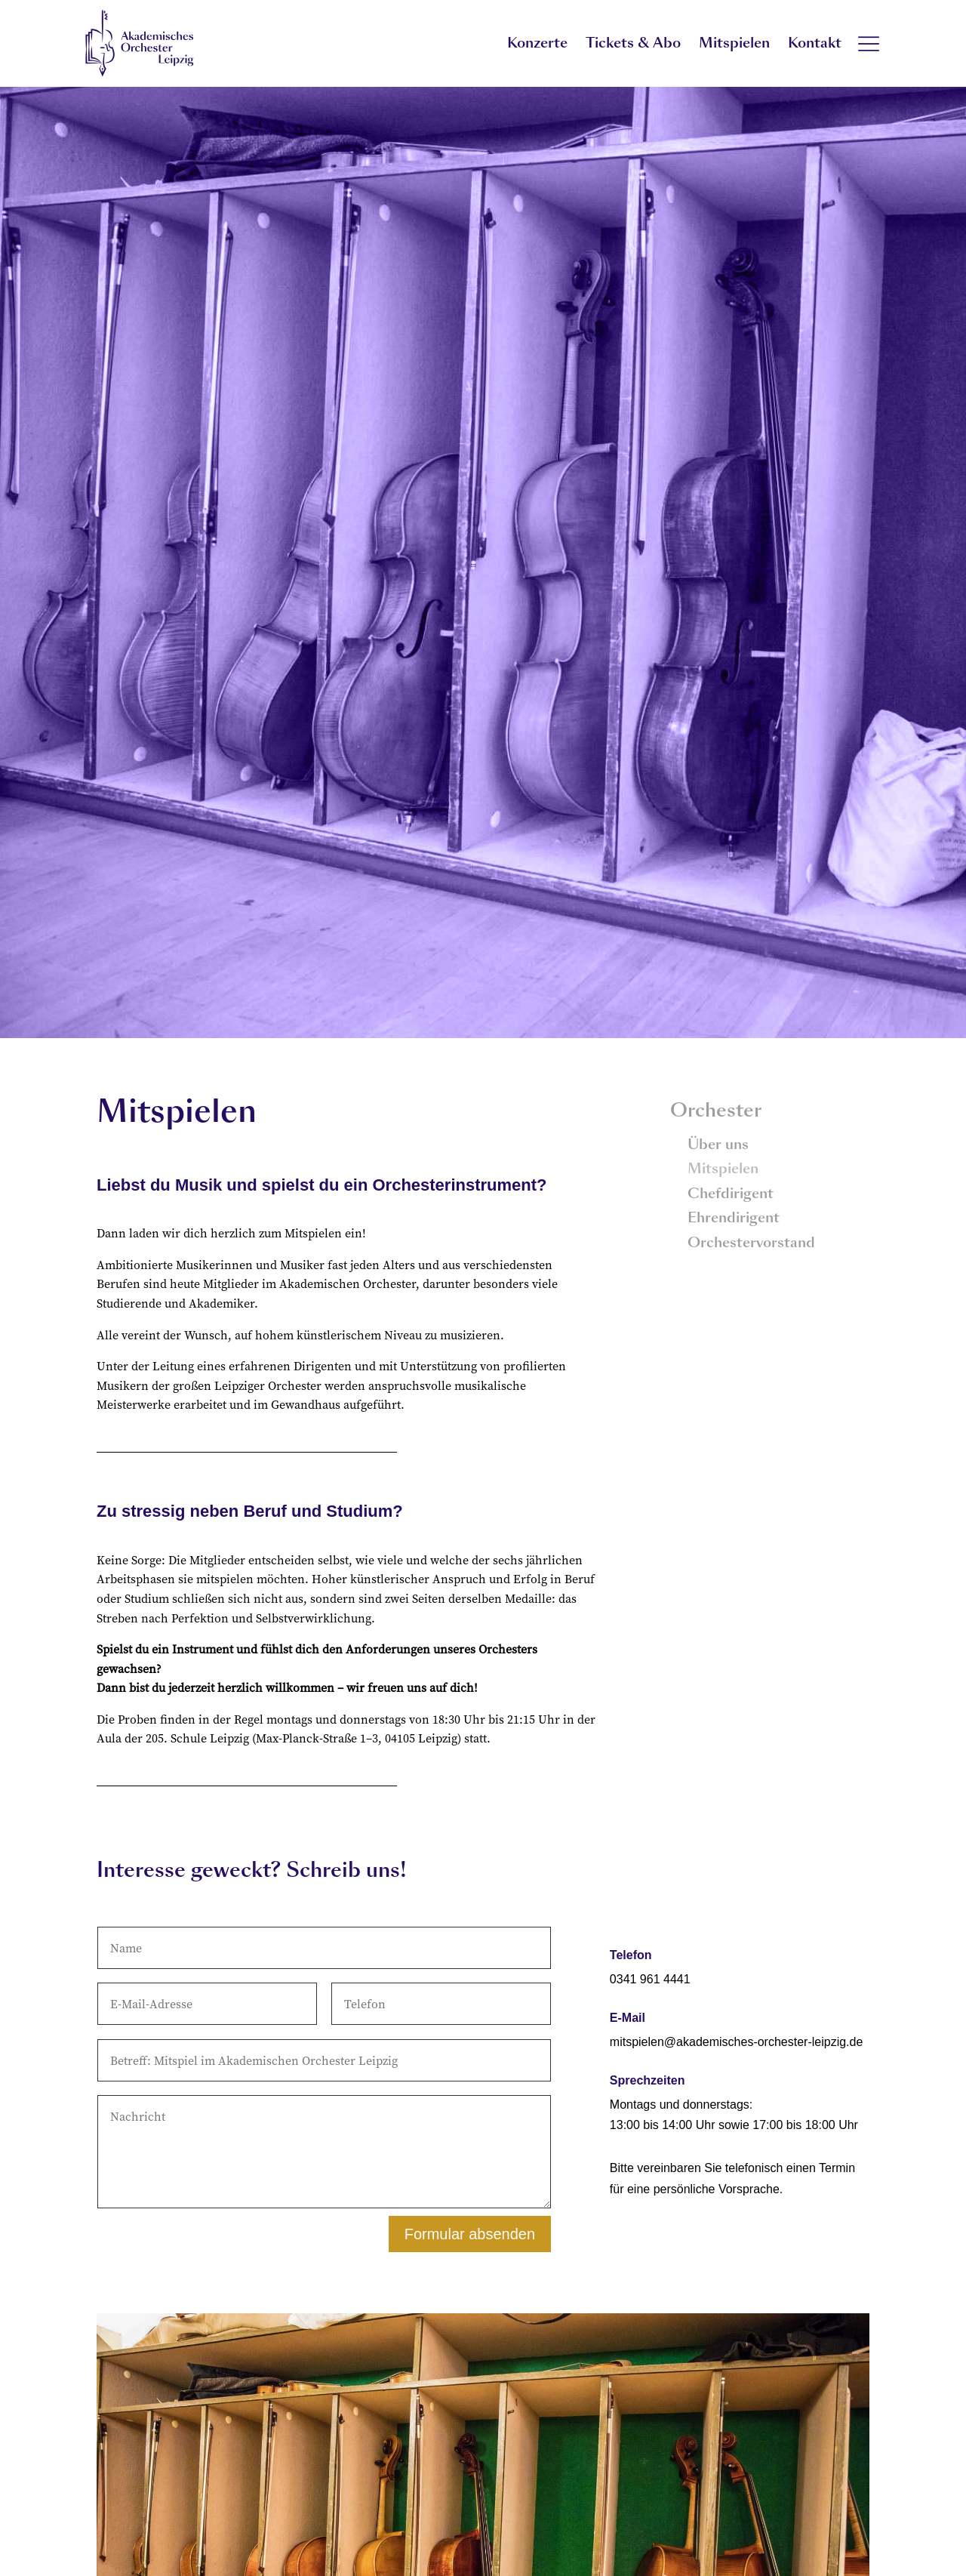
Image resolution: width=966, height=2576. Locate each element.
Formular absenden (470, 2234)
